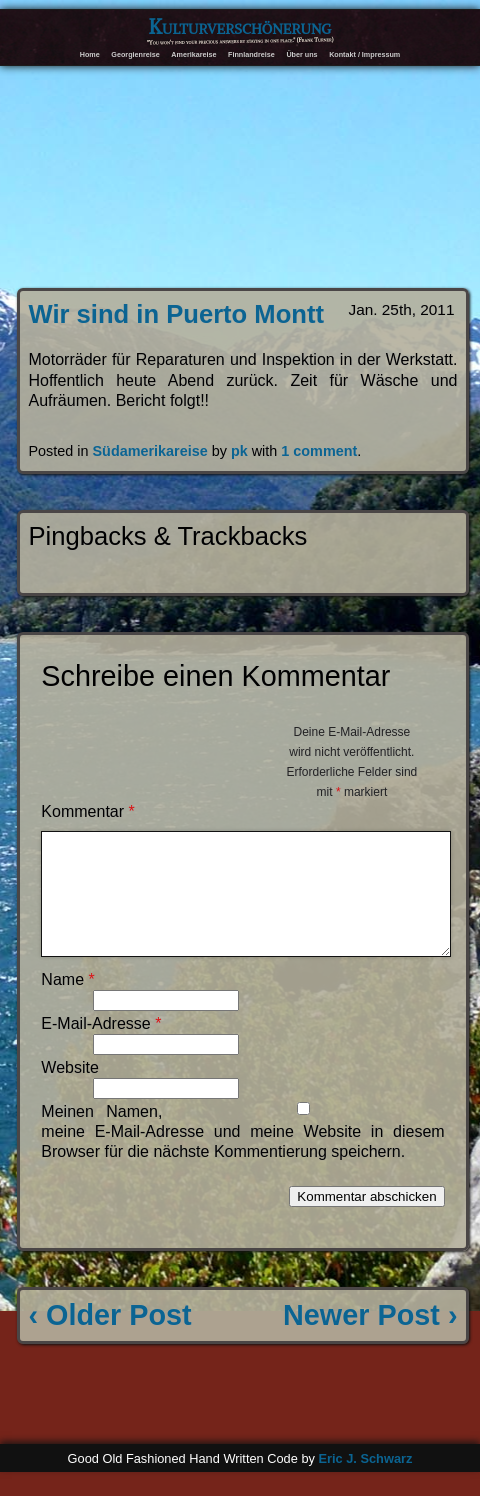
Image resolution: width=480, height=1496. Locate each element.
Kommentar (87, 811)
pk (239, 451)
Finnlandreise (251, 54)
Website (70, 1091)
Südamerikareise (150, 451)
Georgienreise (135, 54)
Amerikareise (193, 54)
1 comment (319, 451)
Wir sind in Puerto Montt (177, 314)
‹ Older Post (110, 1339)
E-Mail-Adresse (101, 1047)
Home (90, 54)
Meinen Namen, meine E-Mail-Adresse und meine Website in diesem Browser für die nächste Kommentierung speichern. (242, 1155)
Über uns (301, 54)
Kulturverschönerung (240, 26)
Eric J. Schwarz (365, 1482)
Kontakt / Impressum (364, 54)
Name (67, 1003)
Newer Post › (370, 1339)
